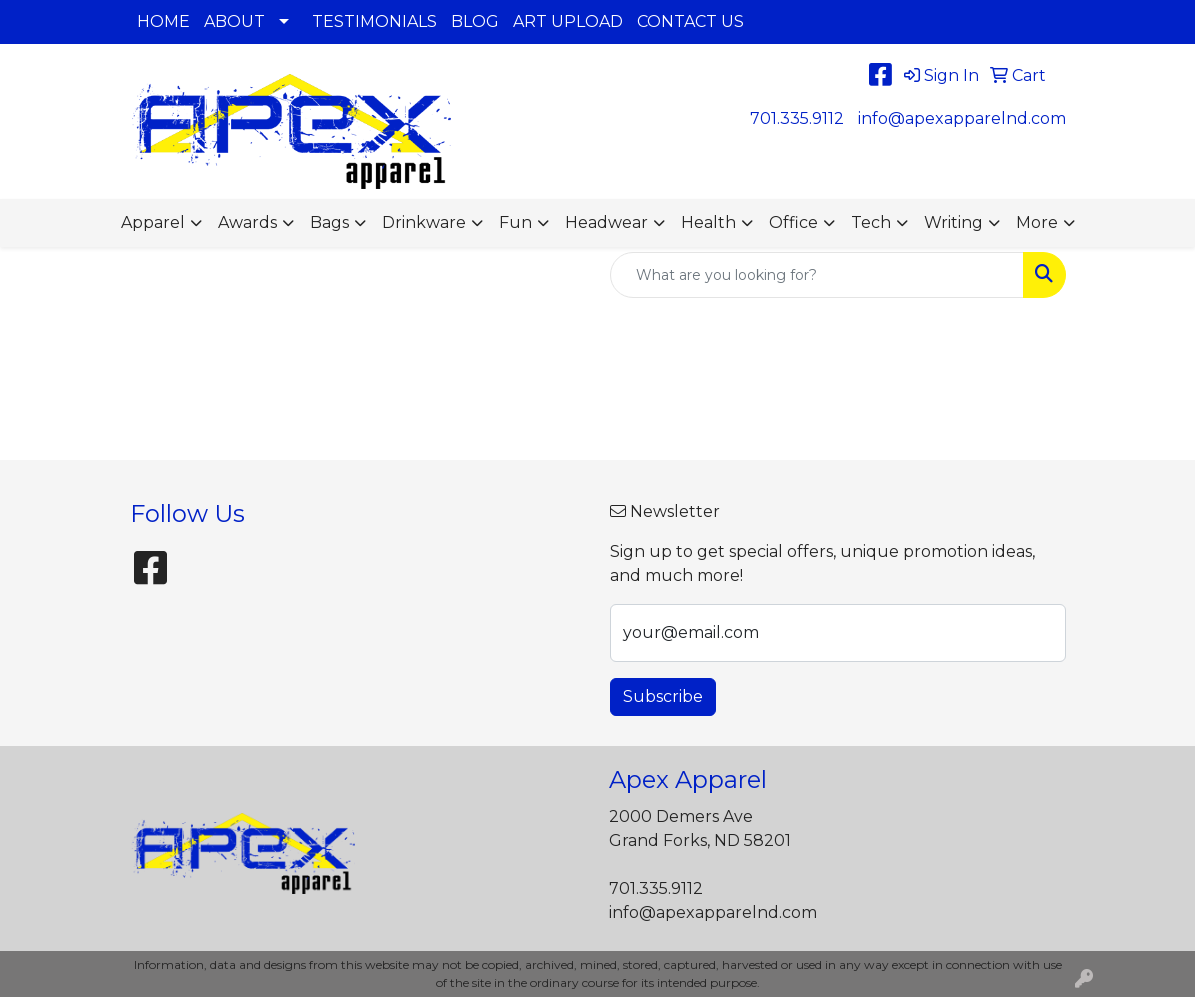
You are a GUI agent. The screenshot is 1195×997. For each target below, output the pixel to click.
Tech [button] (871, 222)
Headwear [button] (606, 222)
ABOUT (234, 21)
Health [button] (708, 222)
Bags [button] (329, 222)
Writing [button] (953, 222)
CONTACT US (690, 21)
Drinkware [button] (424, 222)
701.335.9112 (797, 118)
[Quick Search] (817, 275)
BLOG (475, 21)
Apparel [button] (153, 222)
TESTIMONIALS (374, 21)
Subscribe (663, 696)
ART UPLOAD (568, 21)
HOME (163, 21)
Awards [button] (247, 222)
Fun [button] (515, 222)
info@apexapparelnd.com (962, 118)
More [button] (1037, 222)
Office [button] (793, 222)
